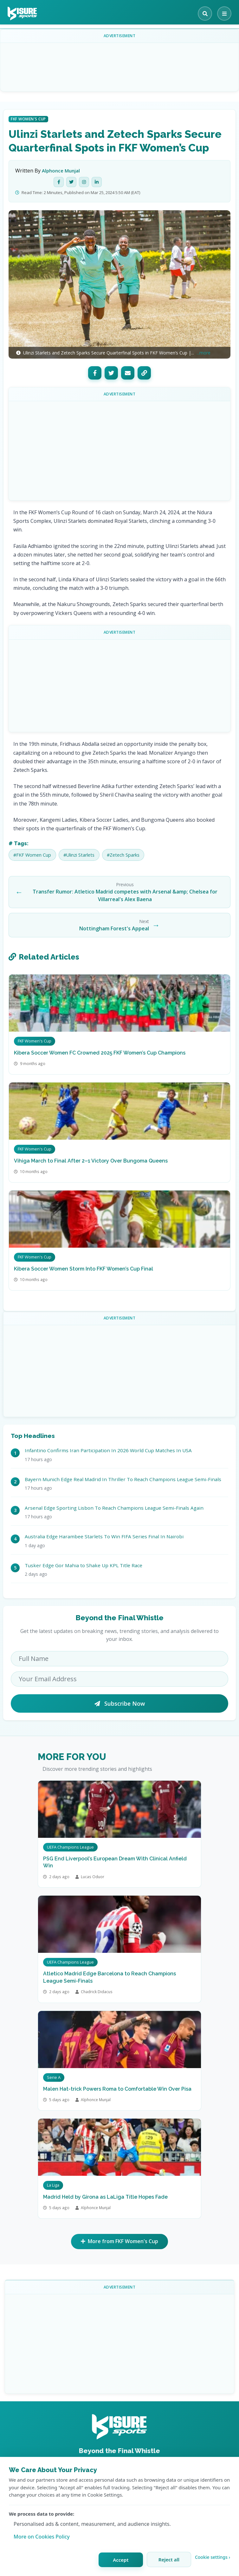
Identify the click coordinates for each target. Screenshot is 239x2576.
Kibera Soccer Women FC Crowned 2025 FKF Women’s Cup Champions (99, 1053)
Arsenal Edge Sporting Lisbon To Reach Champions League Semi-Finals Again (114, 1508)
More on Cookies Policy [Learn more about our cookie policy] (42, 2536)
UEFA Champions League (70, 1847)
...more (203, 353)
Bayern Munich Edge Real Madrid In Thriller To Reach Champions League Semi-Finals (123, 1479)
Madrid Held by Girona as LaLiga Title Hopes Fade (105, 2197)
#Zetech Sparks (123, 855)
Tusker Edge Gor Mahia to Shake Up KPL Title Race (83, 1565)
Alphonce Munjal (61, 170)
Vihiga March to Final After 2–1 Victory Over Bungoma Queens (91, 1161)
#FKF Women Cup (32, 855)
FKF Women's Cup (28, 119)
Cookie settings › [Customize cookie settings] (212, 2557)
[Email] (127, 373)
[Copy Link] (144, 373)
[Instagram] (84, 182)
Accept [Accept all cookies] (120, 2560)
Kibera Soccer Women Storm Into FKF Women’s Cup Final (83, 1269)
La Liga (53, 2185)
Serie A (54, 2077)
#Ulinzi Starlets (78, 855)
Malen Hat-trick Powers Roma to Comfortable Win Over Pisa (117, 2089)
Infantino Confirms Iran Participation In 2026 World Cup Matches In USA (108, 1450)
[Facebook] (59, 182)
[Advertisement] (120, 62)
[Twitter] (71, 182)
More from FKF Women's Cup (119, 2241)
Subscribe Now (119, 1703)
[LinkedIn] (97, 182)
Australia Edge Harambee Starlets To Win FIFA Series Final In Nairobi (104, 1536)
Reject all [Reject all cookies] (168, 2559)
